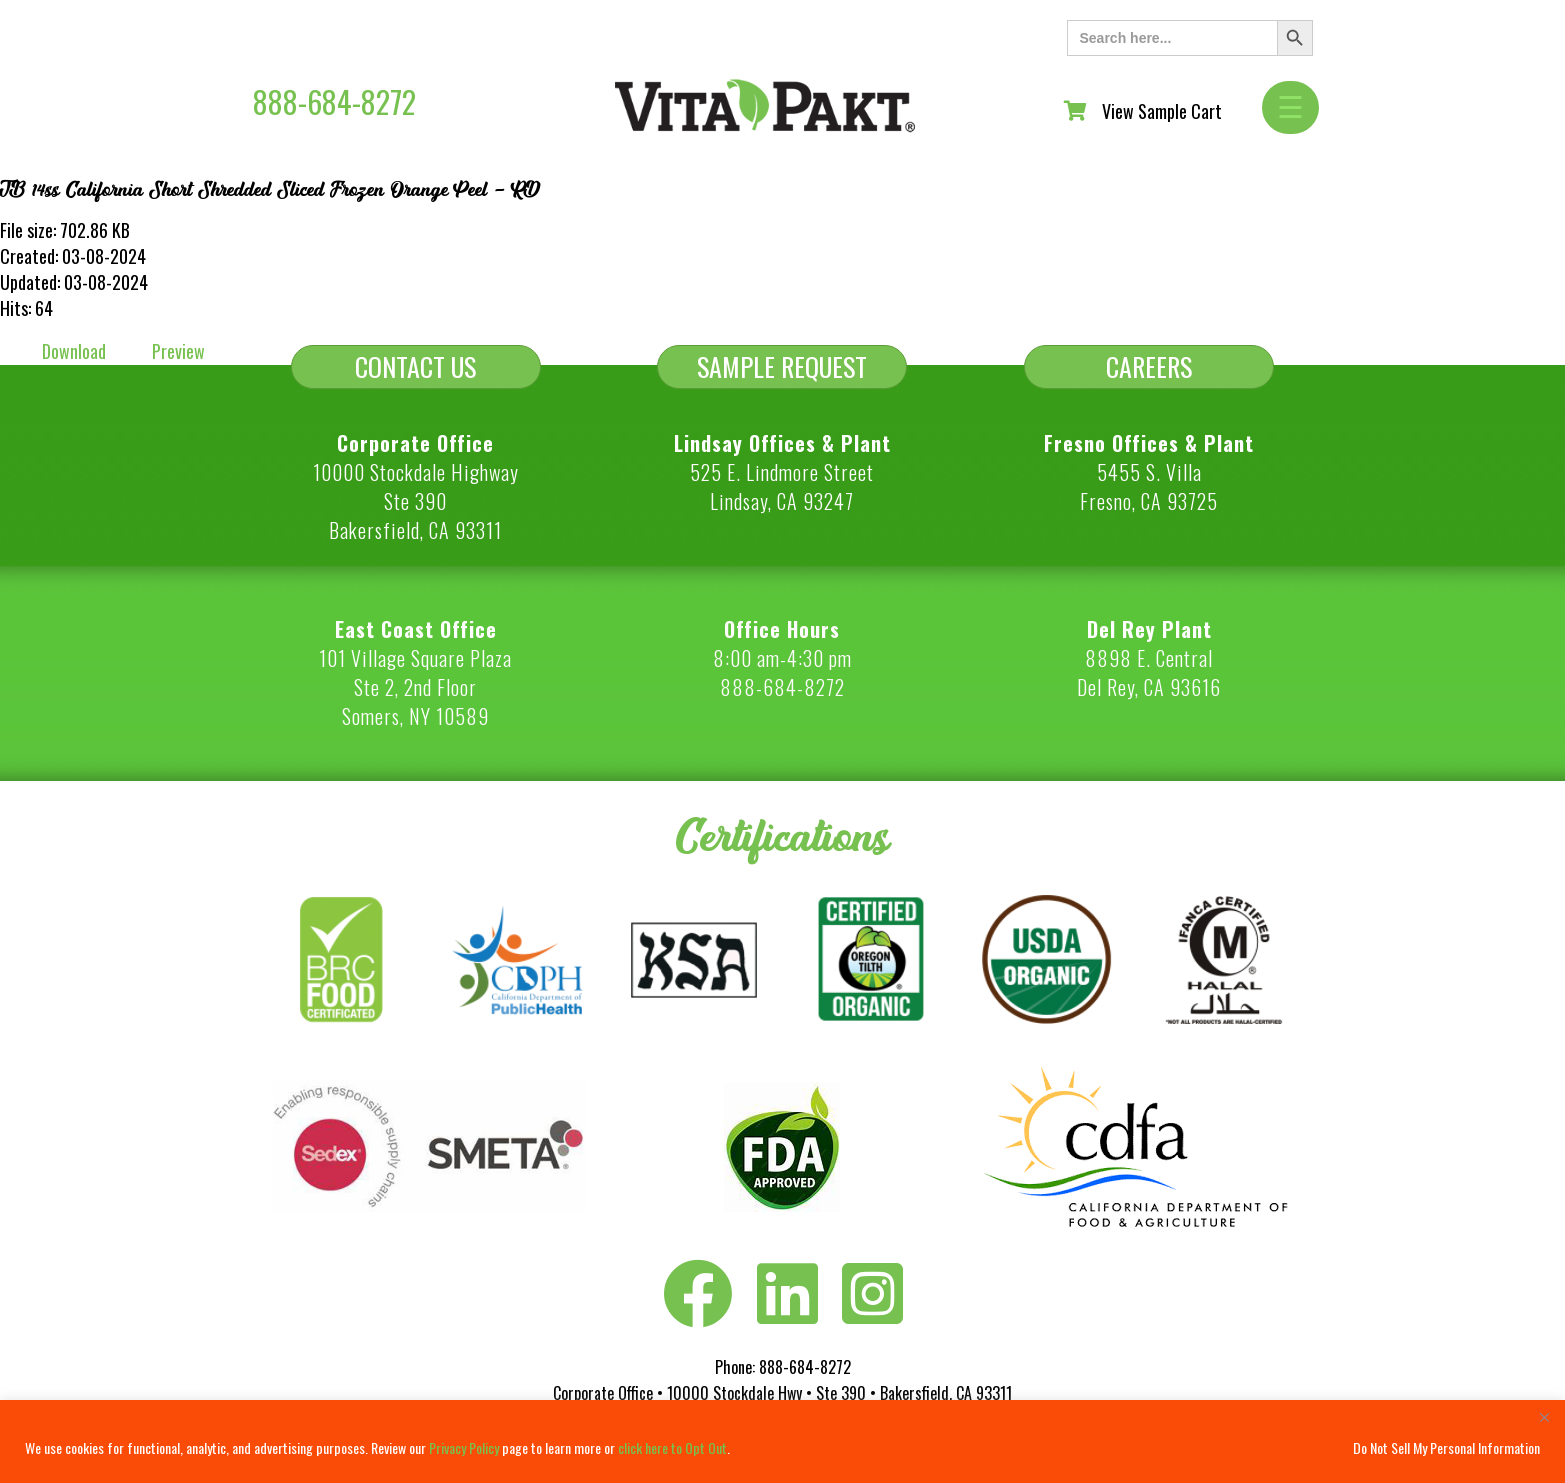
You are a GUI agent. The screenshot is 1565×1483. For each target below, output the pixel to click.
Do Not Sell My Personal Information (1446, 1447)
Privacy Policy (464, 1447)
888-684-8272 (334, 101)
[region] (782, 1441)
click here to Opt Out (672, 1447)
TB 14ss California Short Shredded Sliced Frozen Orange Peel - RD (270, 190)
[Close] (1544, 1417)
